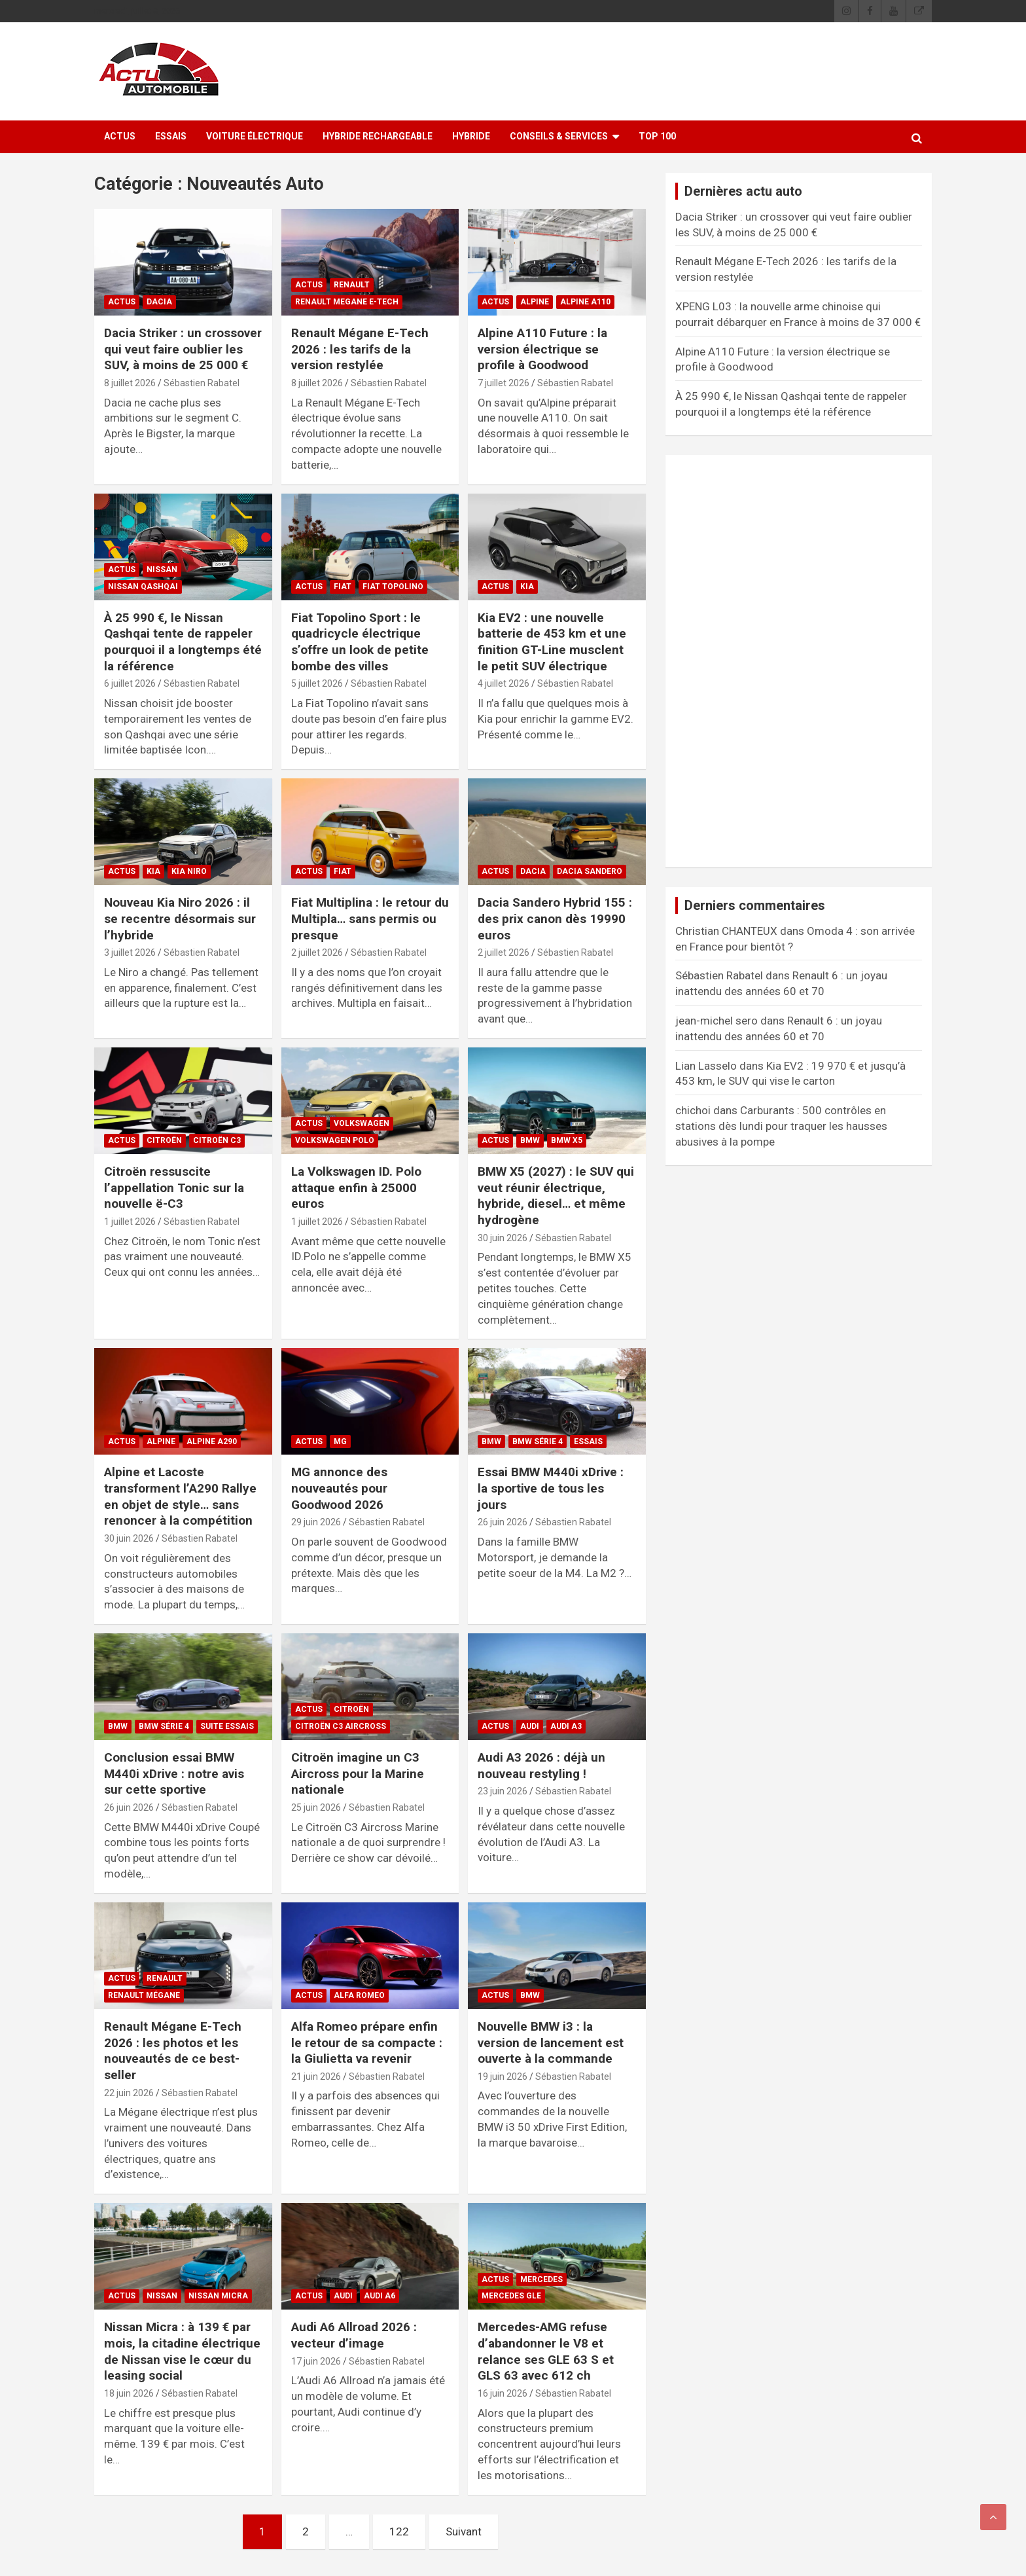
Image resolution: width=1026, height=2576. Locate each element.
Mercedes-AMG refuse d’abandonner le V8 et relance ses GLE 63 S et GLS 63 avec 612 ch (546, 2351)
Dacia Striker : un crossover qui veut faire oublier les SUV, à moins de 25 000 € (183, 348)
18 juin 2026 (129, 2393)
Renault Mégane (144, 1995)
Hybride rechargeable (378, 136)
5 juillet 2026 (317, 683)
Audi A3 (566, 1726)
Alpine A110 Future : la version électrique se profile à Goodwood (542, 348)
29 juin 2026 (316, 1522)
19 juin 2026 (502, 2076)
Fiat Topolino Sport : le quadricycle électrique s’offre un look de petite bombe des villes (360, 642)
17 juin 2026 (316, 2361)
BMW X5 (566, 1140)
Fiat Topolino (393, 586)
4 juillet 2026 (503, 683)
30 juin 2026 (502, 1238)
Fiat (342, 586)
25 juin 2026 (316, 1807)
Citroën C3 (217, 1140)
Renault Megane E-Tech (346, 301)
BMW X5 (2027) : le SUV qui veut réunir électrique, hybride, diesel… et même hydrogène (556, 1195)
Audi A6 (379, 2295)
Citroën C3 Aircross (340, 1726)
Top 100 (657, 136)
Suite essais (227, 1726)
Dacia (159, 301)
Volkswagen (361, 1123)
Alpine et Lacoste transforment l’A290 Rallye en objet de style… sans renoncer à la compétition (180, 1496)
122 (399, 2531)
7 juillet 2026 (503, 383)
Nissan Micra (218, 2295)
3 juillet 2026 (130, 952)
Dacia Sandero (589, 871)
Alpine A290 (211, 1441)
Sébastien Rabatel (201, 383)
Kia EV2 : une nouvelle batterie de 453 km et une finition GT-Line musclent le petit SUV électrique (552, 642)
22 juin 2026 (129, 2093)
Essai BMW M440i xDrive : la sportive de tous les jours (551, 1488)
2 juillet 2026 (317, 952)
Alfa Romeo (359, 1995)
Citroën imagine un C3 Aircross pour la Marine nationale (357, 1773)
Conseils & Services (559, 136)
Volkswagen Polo (334, 1140)
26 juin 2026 (502, 1522)
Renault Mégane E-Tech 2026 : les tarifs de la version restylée (360, 348)
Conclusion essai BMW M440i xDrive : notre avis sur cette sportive (174, 1773)
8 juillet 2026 (130, 383)
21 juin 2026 (316, 2076)
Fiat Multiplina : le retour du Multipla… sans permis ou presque (370, 918)
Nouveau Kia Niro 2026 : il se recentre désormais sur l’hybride (180, 918)
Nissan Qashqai (143, 586)
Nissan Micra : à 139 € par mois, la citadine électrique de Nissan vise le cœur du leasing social (182, 2351)
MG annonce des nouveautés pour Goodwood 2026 (339, 1488)
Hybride (471, 136)
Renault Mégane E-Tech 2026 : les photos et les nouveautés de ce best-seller (172, 2050)
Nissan (162, 569)
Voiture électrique (254, 136)
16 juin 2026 (502, 2393)
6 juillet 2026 (130, 683)
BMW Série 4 (537, 1441)
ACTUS (119, 136)
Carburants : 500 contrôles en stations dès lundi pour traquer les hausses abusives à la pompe (781, 1126)
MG (340, 1441)
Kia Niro (189, 871)
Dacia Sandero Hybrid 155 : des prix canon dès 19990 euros (555, 918)
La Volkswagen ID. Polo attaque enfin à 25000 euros (356, 1187)
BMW (530, 1140)
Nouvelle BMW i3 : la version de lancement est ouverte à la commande (551, 2042)
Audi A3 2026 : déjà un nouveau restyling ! (541, 1765)
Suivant (464, 2531)
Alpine (534, 301)
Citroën (164, 1140)
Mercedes (541, 2279)
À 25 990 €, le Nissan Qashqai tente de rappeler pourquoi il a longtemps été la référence (183, 642)
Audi (529, 1726)
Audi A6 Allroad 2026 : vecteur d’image (354, 2335)
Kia (527, 586)
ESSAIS (170, 136)
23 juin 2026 (502, 1791)
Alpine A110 (585, 301)
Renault (352, 284)
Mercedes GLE (511, 2295)
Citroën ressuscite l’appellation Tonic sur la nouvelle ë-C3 (174, 1187)
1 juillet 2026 (130, 1221)
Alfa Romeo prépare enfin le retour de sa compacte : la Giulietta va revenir (366, 2042)
